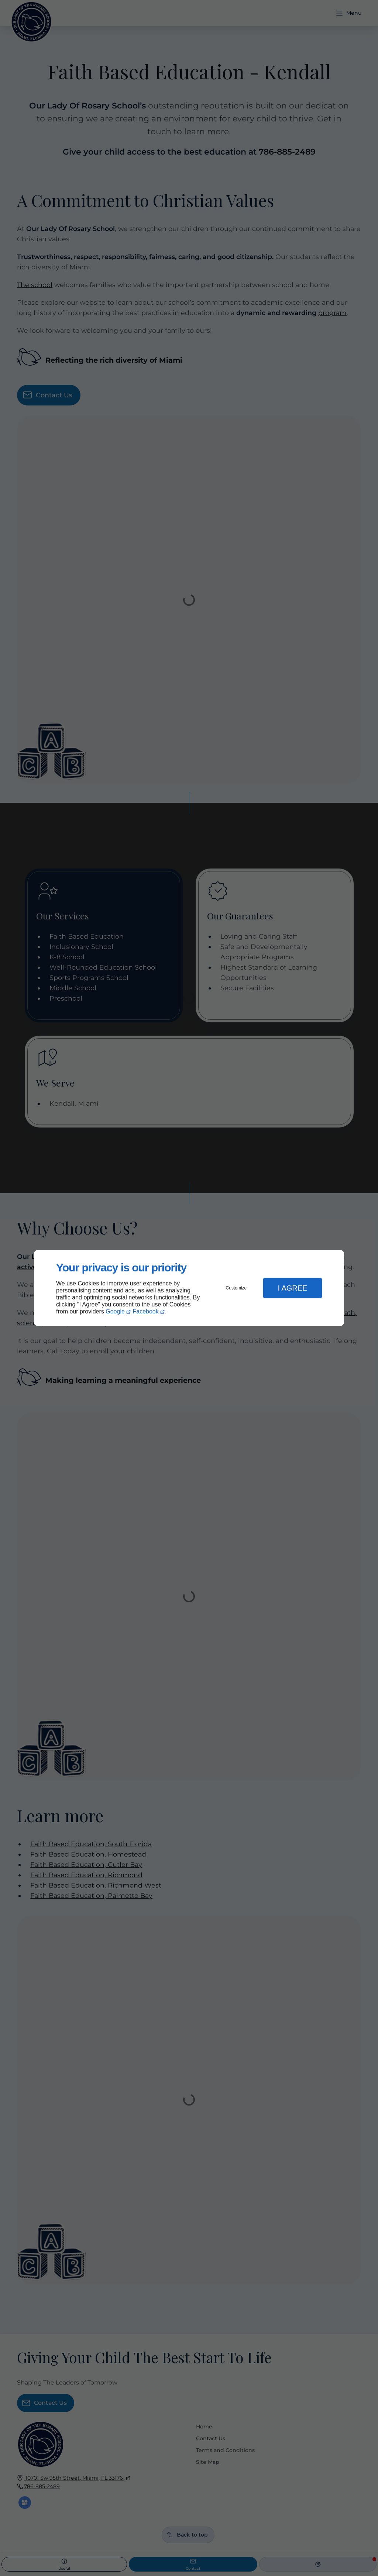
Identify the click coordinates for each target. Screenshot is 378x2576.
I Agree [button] (292, 1288)
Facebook (146, 1311)
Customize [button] (236, 1288)
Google (115, 1311)
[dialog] (189, 1288)
